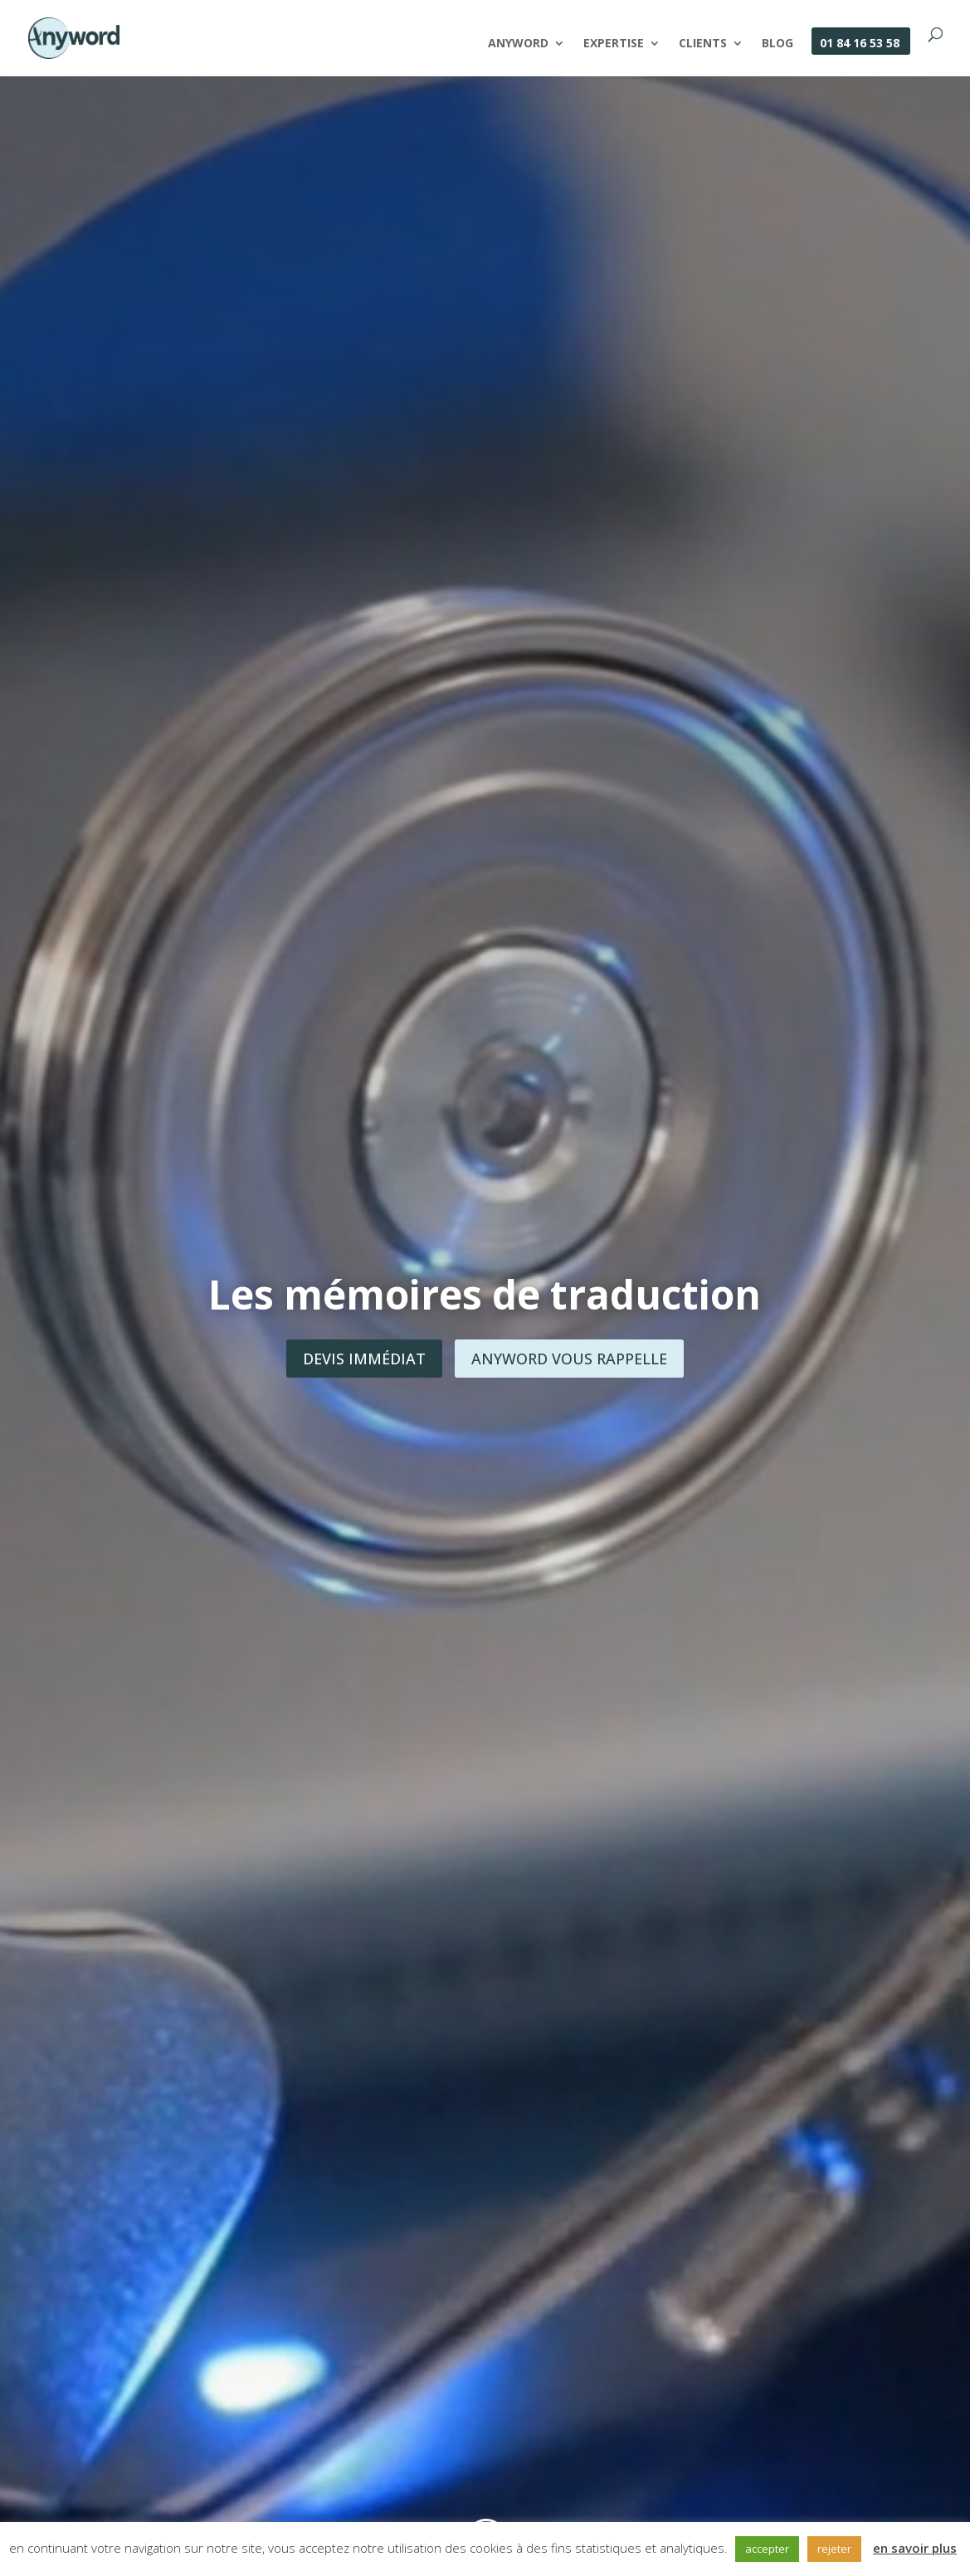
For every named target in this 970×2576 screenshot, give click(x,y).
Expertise (613, 44)
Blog (777, 44)
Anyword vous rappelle (569, 1358)
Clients (703, 44)
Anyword (518, 44)
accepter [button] (767, 2548)
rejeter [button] (834, 2548)
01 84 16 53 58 (859, 44)
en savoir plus (915, 2547)
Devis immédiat (364, 1358)
